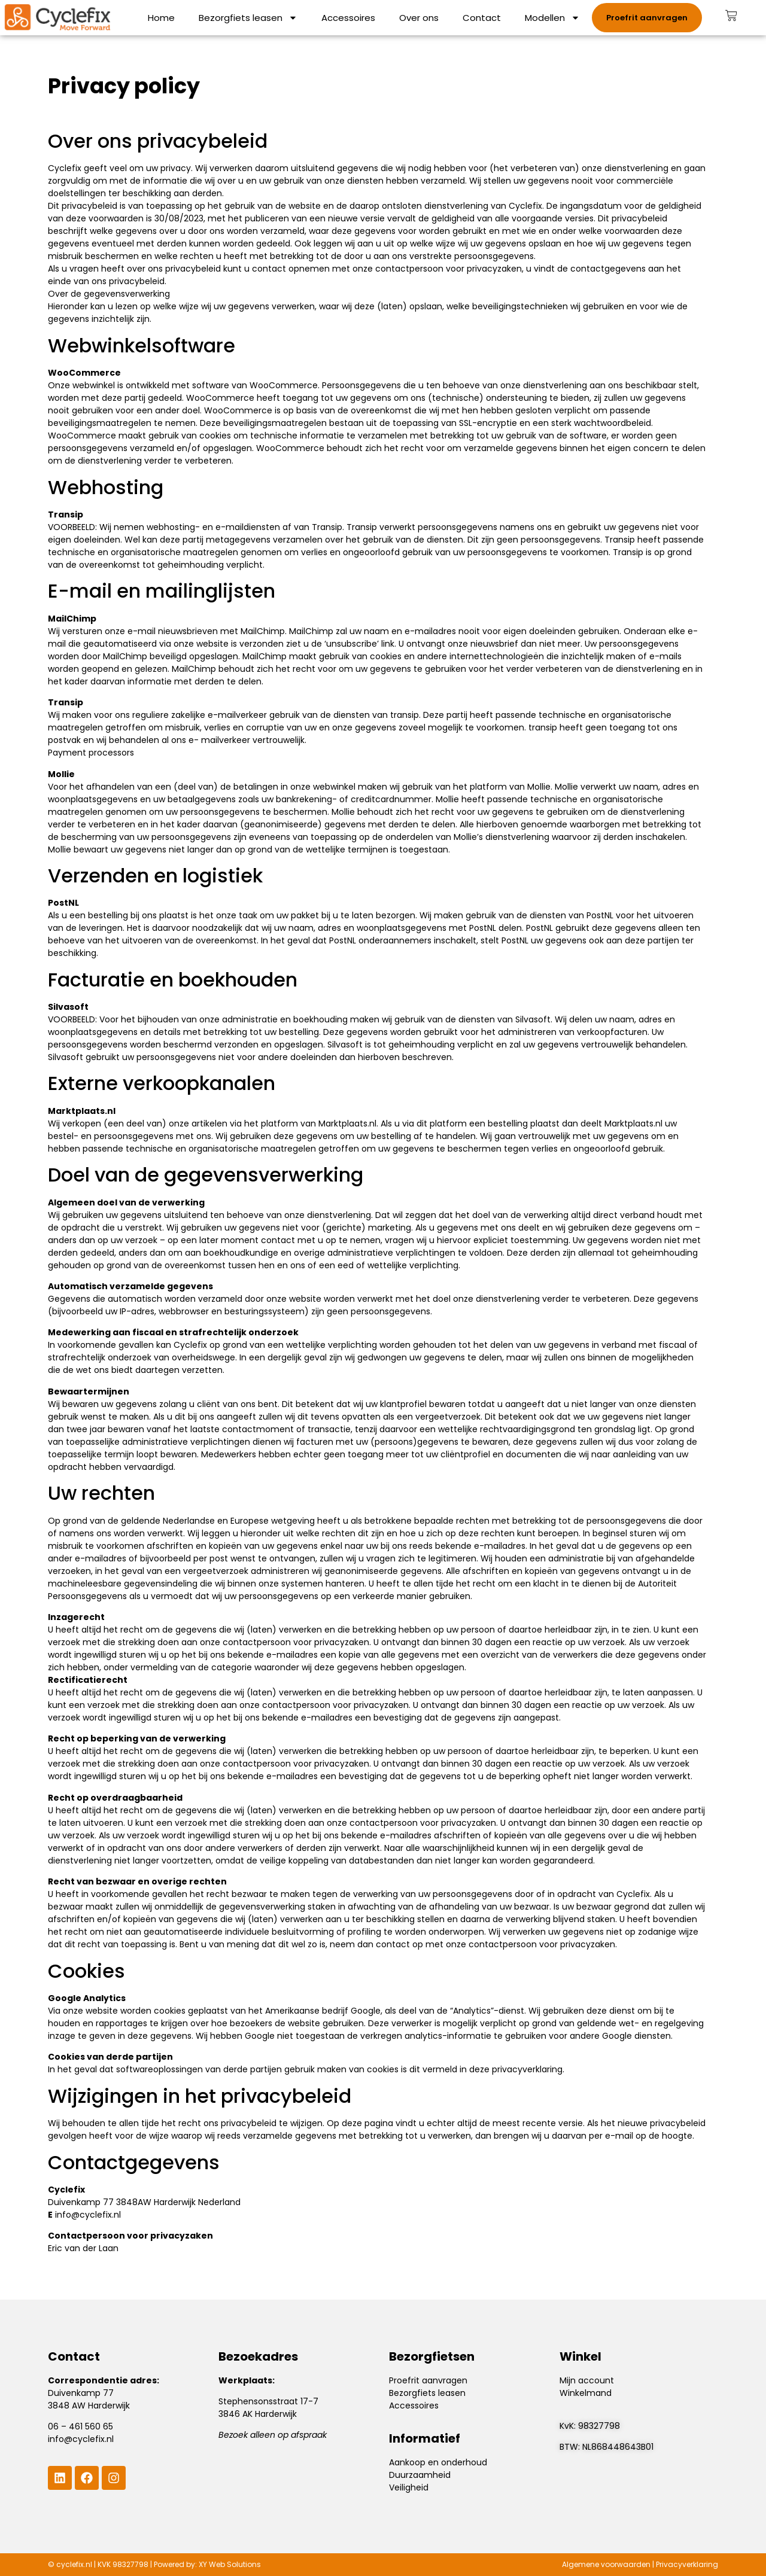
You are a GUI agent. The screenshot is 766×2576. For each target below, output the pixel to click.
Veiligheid (408, 2487)
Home (161, 17)
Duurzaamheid (420, 2475)
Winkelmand (586, 2393)
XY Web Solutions (230, 2564)
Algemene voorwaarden (606, 2564)
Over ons (419, 17)
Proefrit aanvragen (428, 2380)
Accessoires (348, 17)
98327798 (599, 2426)
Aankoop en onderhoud (438, 2462)
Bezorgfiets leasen (248, 17)
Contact (482, 17)
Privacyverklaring (687, 2564)
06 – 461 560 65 (80, 2426)
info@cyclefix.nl (88, 2215)
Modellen (552, 17)
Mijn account (587, 2380)
